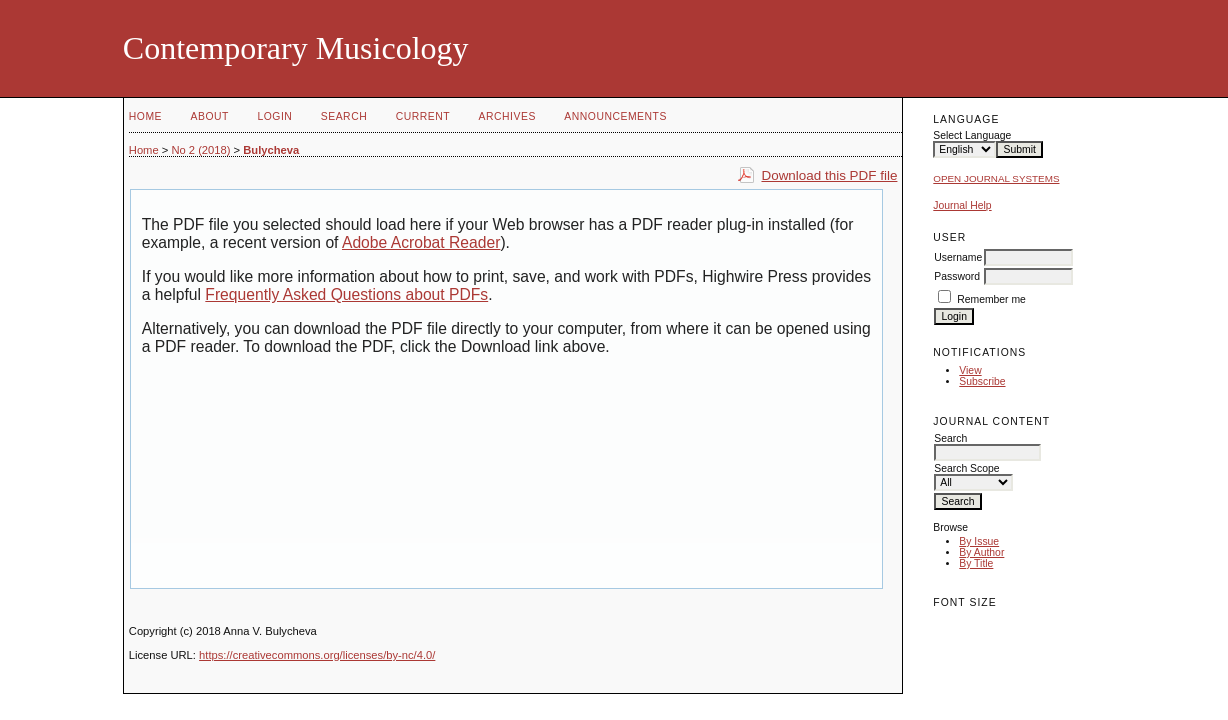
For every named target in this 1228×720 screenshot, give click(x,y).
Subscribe (982, 381)
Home (145, 116)
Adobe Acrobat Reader (421, 242)
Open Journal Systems (996, 178)
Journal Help (962, 205)
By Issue (979, 541)
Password (957, 276)
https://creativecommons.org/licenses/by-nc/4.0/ (317, 655)
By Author (981, 552)
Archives (507, 116)
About (210, 116)
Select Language (972, 135)
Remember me (991, 299)
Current (423, 116)
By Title (976, 563)
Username (958, 257)
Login (274, 116)
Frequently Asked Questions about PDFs (346, 294)
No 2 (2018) (200, 150)
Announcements (615, 116)
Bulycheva (271, 150)
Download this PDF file (829, 175)
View (970, 370)
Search (344, 116)
